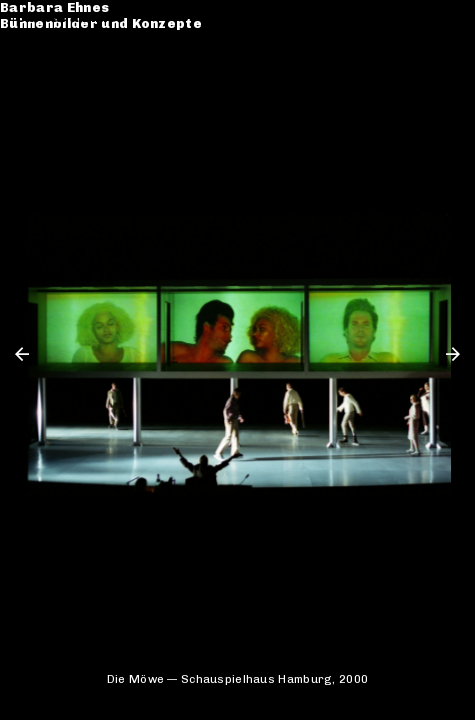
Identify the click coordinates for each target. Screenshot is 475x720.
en (451, 17)
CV (26, 77)
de (423, 17)
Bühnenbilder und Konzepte (117, 34)
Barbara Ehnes (70, 17)
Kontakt (45, 93)
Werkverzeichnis (78, 60)
